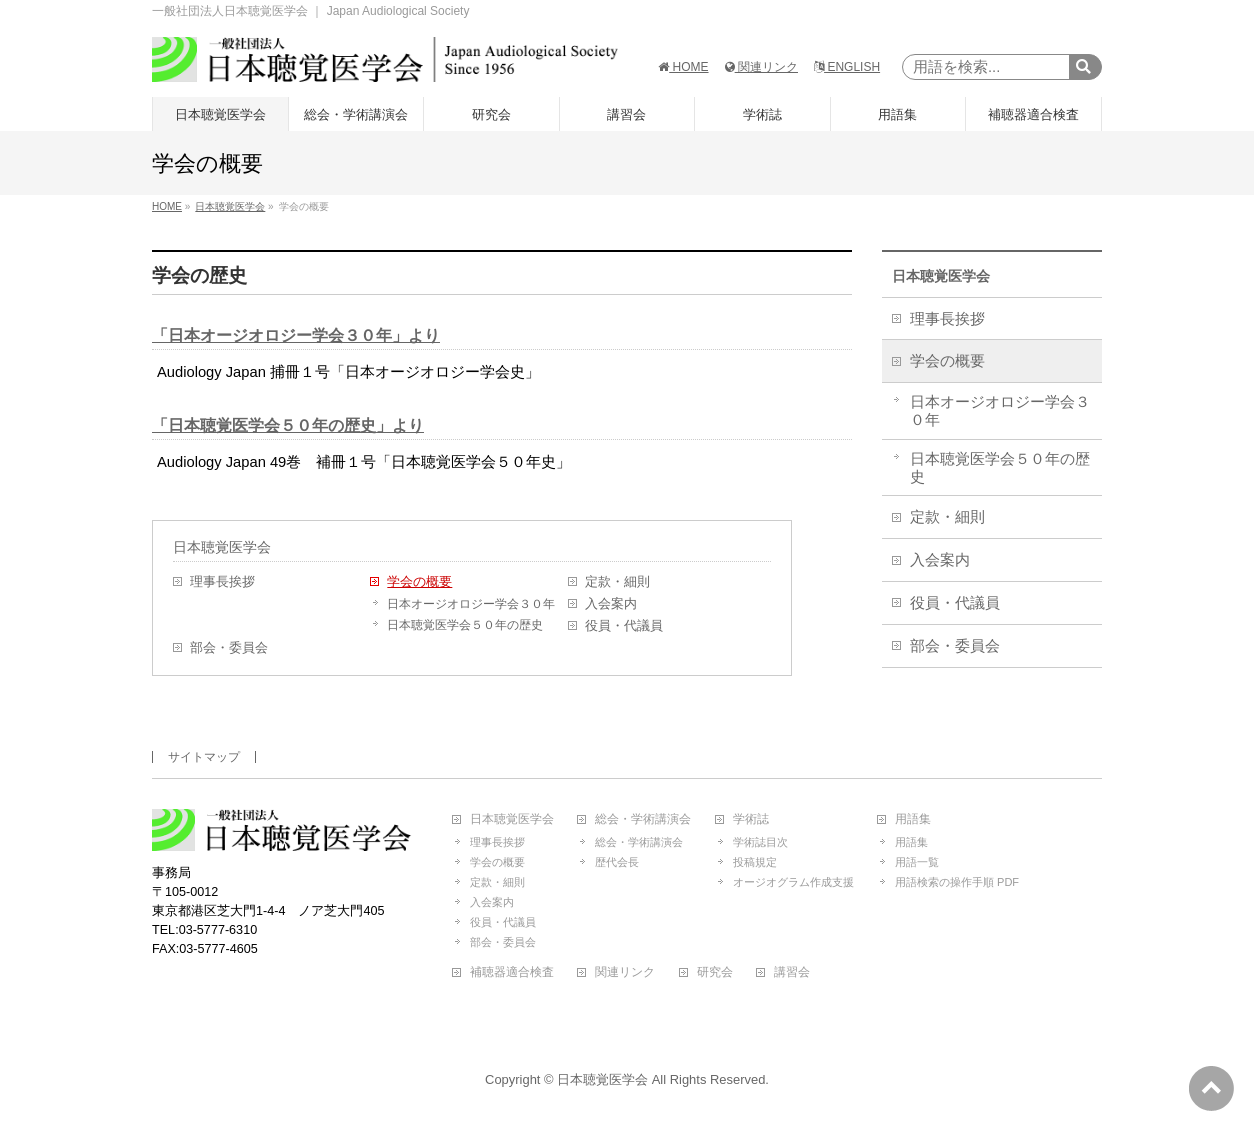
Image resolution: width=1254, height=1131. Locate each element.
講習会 (792, 972)
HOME (683, 67)
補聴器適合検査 (512, 972)
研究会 (715, 972)
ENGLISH (847, 67)
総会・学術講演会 (643, 819)
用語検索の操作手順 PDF (957, 882)
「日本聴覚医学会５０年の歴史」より (288, 425)
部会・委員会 (229, 648)
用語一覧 (917, 862)
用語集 (913, 819)
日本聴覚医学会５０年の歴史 (465, 625)
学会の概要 (419, 582)
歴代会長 (617, 862)
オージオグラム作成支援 (793, 882)
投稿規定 (755, 862)
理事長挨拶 (222, 582)
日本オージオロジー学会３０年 (471, 604)
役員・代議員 (624, 626)
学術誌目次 (760, 842)
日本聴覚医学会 (222, 547)
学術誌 (751, 819)
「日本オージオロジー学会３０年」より (296, 335)
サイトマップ (204, 757)
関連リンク (761, 67)
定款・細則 (617, 582)
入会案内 (611, 604)
